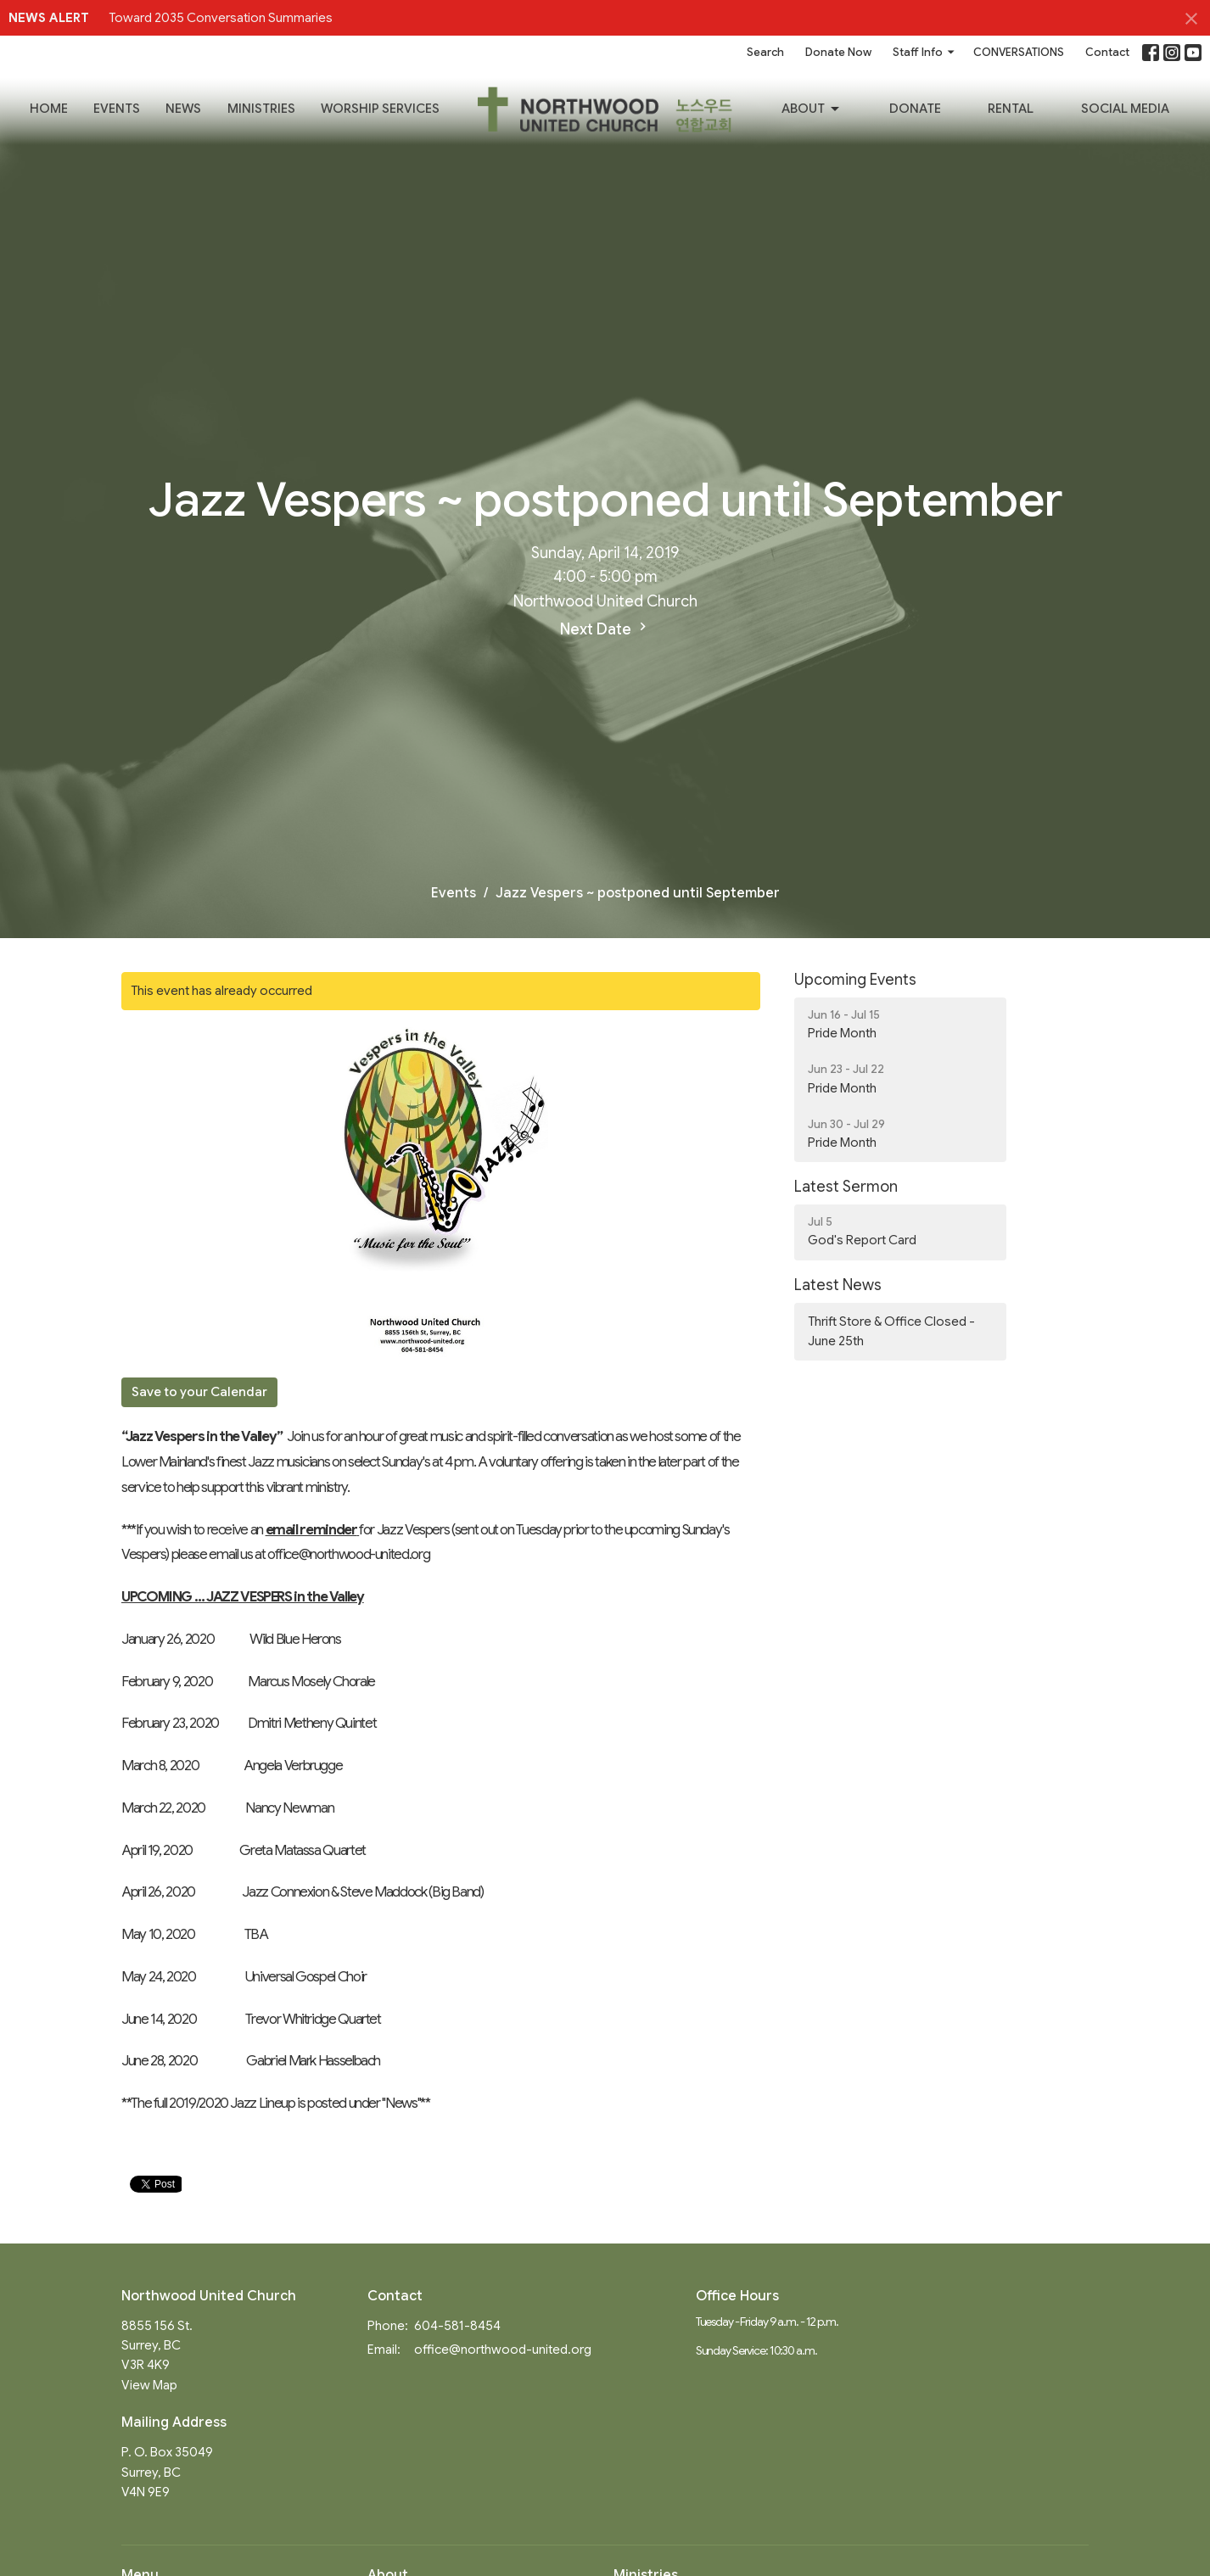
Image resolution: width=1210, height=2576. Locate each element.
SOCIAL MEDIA (1125, 108)
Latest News (838, 1285)
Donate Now (838, 52)
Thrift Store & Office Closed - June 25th (891, 1331)
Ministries (261, 108)
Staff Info (924, 52)
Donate (915, 108)
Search (765, 52)
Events (116, 108)
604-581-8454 (457, 2325)
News (183, 108)
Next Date (605, 628)
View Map (149, 2385)
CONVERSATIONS (1018, 52)
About (811, 109)
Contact (1107, 52)
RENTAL (1011, 108)
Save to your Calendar (199, 1392)
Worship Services (380, 108)
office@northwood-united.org (502, 2349)
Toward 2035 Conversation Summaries (221, 17)
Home (49, 108)
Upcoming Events (855, 979)
